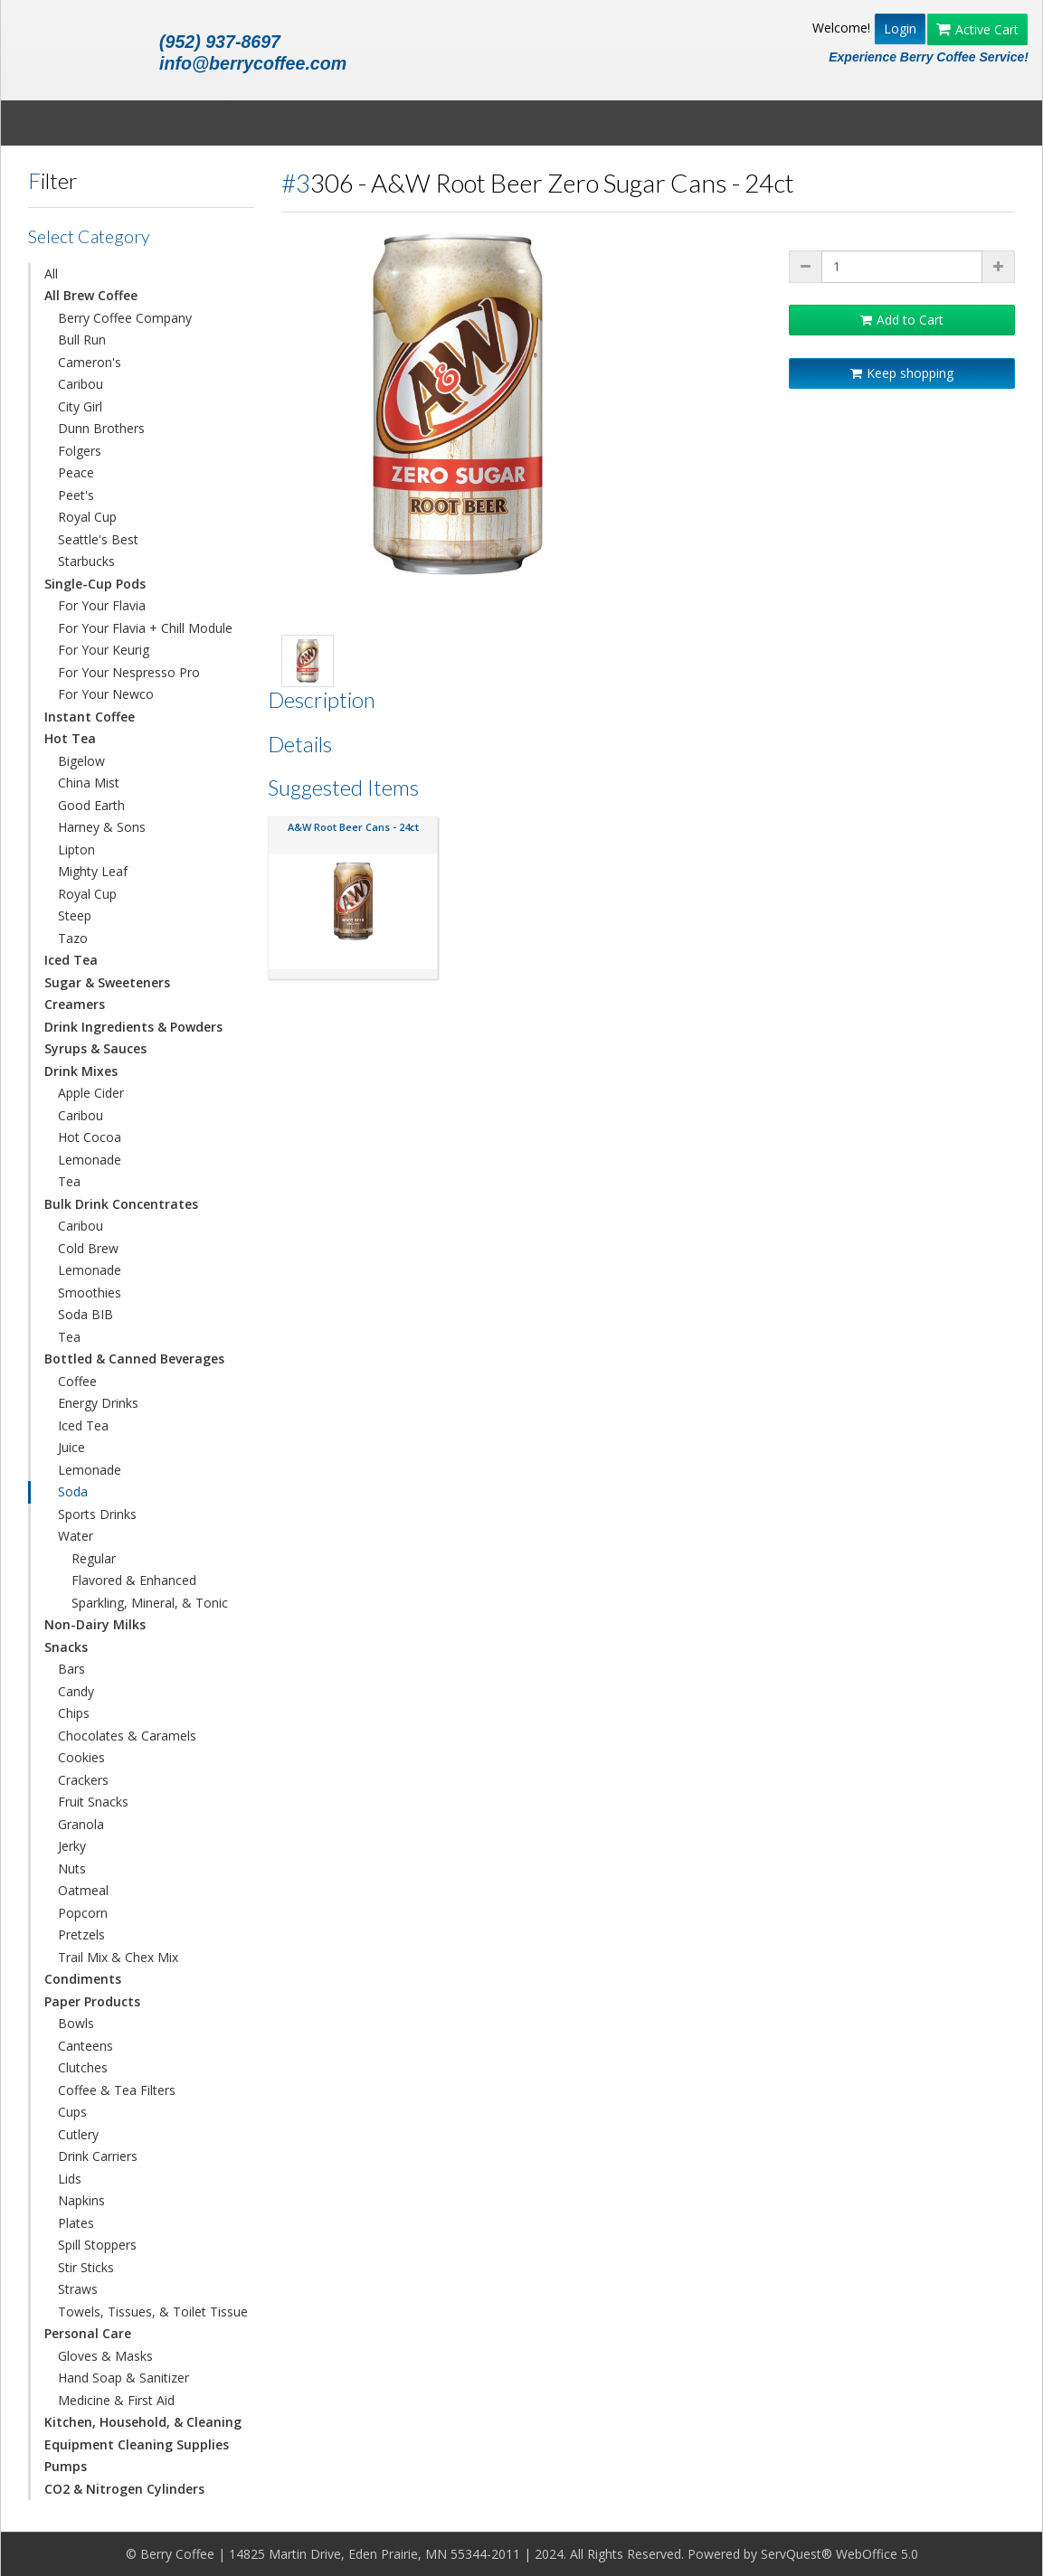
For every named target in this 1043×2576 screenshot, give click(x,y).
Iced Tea (83, 1425)
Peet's (76, 495)
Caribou (80, 383)
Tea (69, 1181)
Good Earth (91, 805)
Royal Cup (87, 516)
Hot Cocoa (89, 1137)
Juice (71, 1447)
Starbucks (86, 561)
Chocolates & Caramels (127, 1735)
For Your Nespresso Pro (129, 672)
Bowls (76, 2023)
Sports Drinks (97, 1514)
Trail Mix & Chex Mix (118, 1957)
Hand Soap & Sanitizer (123, 2377)
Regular (93, 1558)
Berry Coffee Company (125, 317)
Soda (73, 1491)
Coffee (77, 1381)
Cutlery (78, 2134)
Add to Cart (901, 319)
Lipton (76, 849)
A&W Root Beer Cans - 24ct (353, 827)
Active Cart (977, 29)
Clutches (83, 2067)
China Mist (88, 782)
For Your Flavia (102, 605)
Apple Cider (91, 1092)
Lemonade (89, 1159)
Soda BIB (85, 1314)
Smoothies (89, 1292)
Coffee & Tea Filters (116, 2090)
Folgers (79, 450)
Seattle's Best (98, 539)
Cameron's (89, 362)
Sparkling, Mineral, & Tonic (149, 1602)
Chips (74, 1713)
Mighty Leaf (93, 871)
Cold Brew (88, 1248)
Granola (81, 1824)
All (51, 273)
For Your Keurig (103, 649)
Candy (76, 1691)
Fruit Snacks (93, 1801)
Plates (76, 2223)
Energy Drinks (98, 1402)
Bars (71, 1668)
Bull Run (82, 339)
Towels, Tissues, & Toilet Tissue (153, 2311)
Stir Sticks (86, 2267)
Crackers (83, 1779)
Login (900, 28)
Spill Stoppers (97, 2244)
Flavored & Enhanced (133, 1580)
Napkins (81, 2200)
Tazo (73, 938)
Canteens (85, 2045)
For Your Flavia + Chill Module (145, 628)
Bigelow (81, 760)
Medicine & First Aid (116, 2400)
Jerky (72, 1845)
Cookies (81, 1757)
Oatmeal (83, 1890)
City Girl (80, 406)
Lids (69, 2178)
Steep (74, 915)
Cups (72, 2111)
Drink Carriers (97, 2156)
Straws (78, 2289)
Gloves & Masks (105, 2355)
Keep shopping (901, 373)
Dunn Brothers (101, 428)
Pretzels (81, 1934)
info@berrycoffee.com (252, 63)
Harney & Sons (102, 826)
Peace (76, 472)
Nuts (72, 1868)
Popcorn (83, 1912)
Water (75, 1535)
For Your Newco (106, 694)
